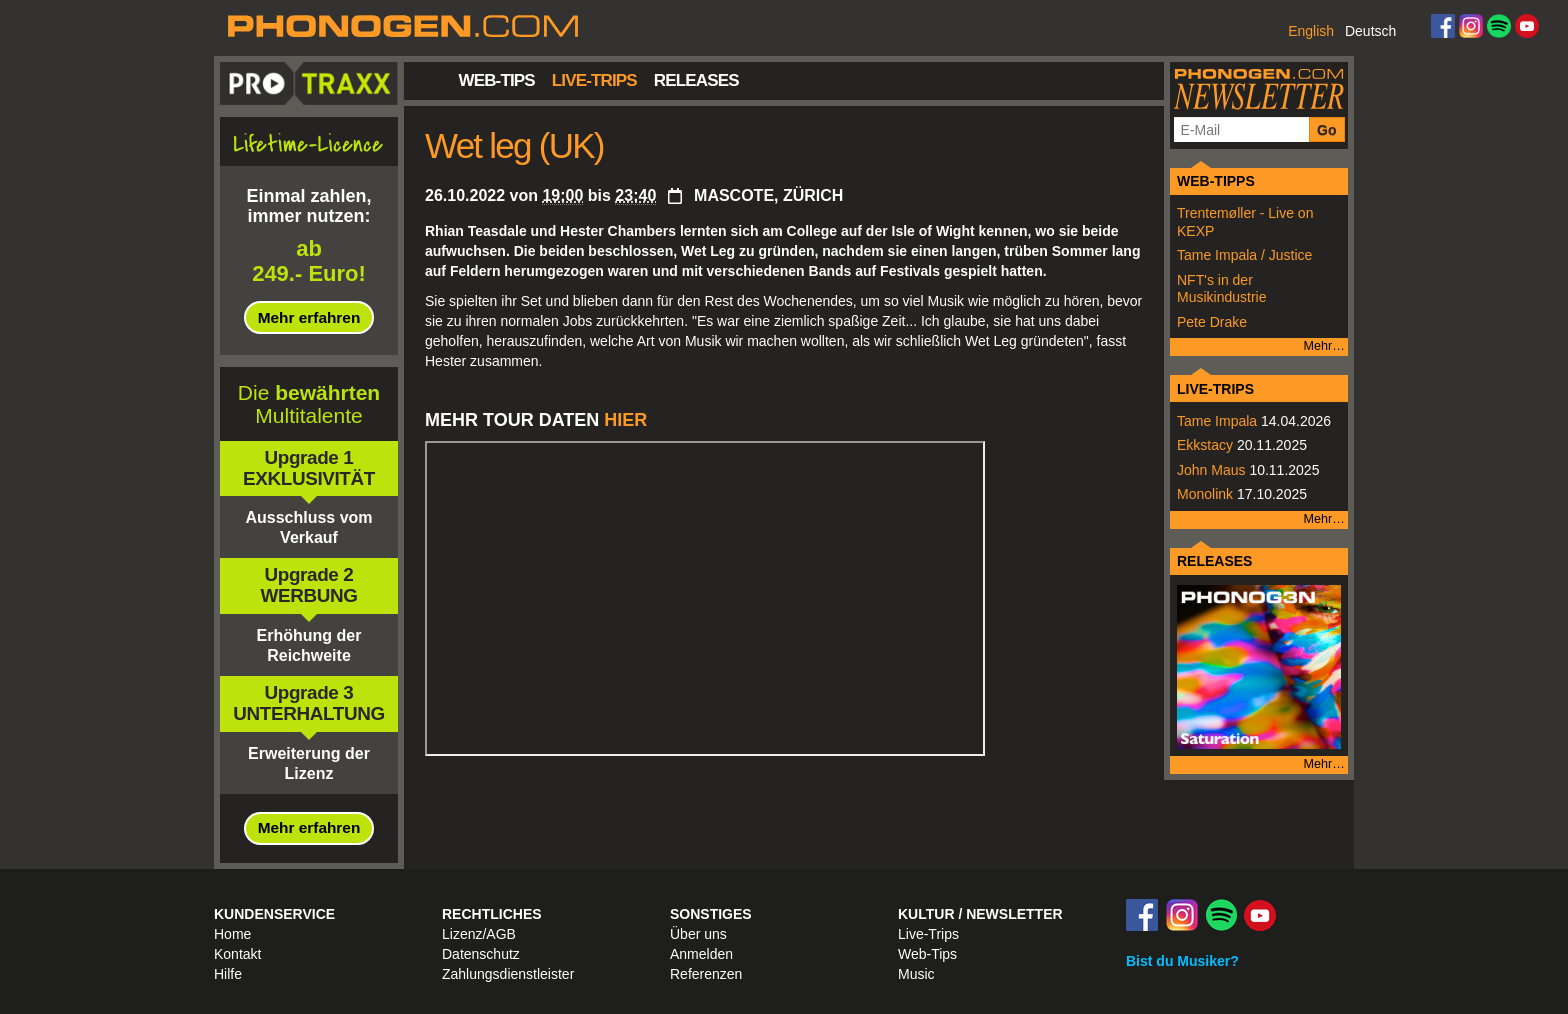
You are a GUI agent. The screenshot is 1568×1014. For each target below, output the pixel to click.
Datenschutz (481, 954)
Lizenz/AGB (479, 934)
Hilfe (228, 974)
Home (232, 934)
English (1311, 31)
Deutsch (1370, 31)
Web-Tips (497, 80)
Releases (696, 80)
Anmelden (701, 954)
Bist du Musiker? (1182, 961)
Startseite (432, 79)
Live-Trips (594, 80)
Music (916, 974)
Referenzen (706, 974)
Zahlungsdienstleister (508, 974)
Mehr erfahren (309, 317)
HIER (628, 420)
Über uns (698, 934)
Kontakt (237, 954)
